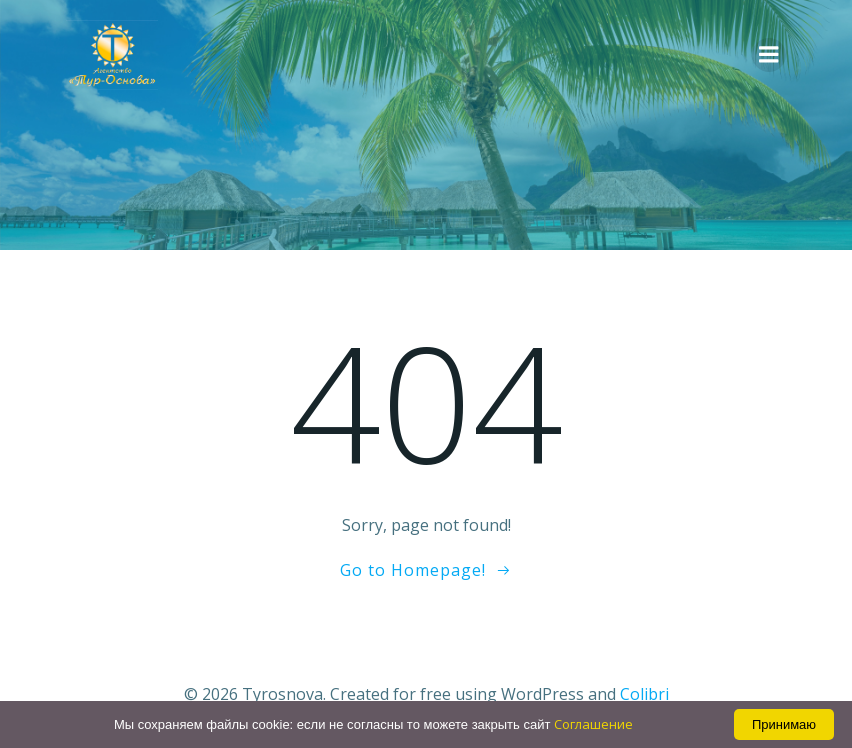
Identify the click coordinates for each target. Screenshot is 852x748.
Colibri (644, 694)
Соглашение (593, 724)
